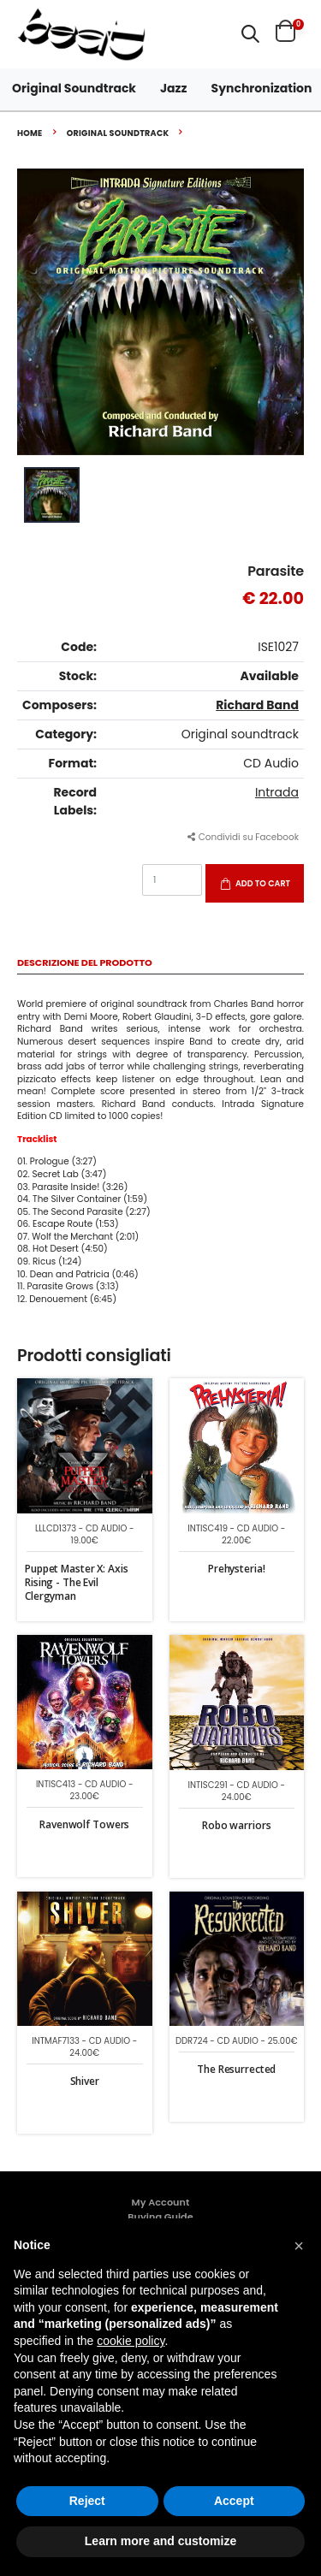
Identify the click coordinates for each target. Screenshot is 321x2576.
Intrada (277, 792)
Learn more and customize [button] (160, 2541)
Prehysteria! (236, 1568)
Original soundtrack (118, 133)
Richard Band (257, 705)
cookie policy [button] (130, 2341)
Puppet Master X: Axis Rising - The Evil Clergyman (76, 1582)
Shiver (84, 2081)
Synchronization (261, 88)
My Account (161, 2202)
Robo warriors (236, 1825)
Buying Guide (160, 2217)
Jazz (173, 88)
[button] (250, 33)
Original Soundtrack (74, 88)
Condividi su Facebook (243, 837)
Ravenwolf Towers (84, 1824)
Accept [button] (234, 2501)
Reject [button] (87, 2501)
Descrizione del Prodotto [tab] (84, 963)
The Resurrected (236, 2069)
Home (30, 133)
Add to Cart (262, 883)
